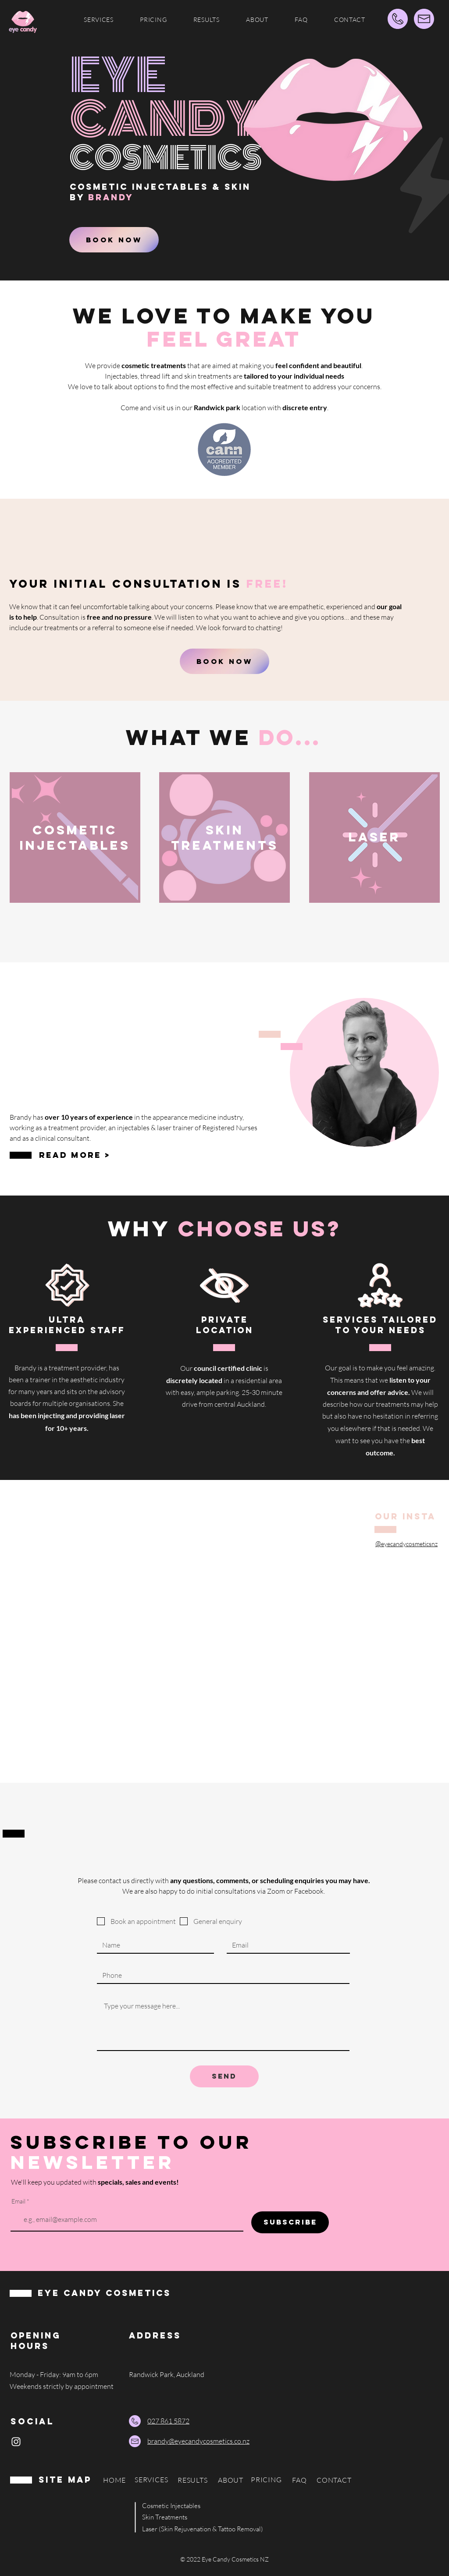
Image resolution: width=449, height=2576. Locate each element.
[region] (85, 856)
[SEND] (224, 2076)
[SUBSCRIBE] (290, 2222)
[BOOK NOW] (114, 239)
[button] (98, 19)
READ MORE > (74, 1155)
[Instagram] (16, 2442)
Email (18, 2201)
